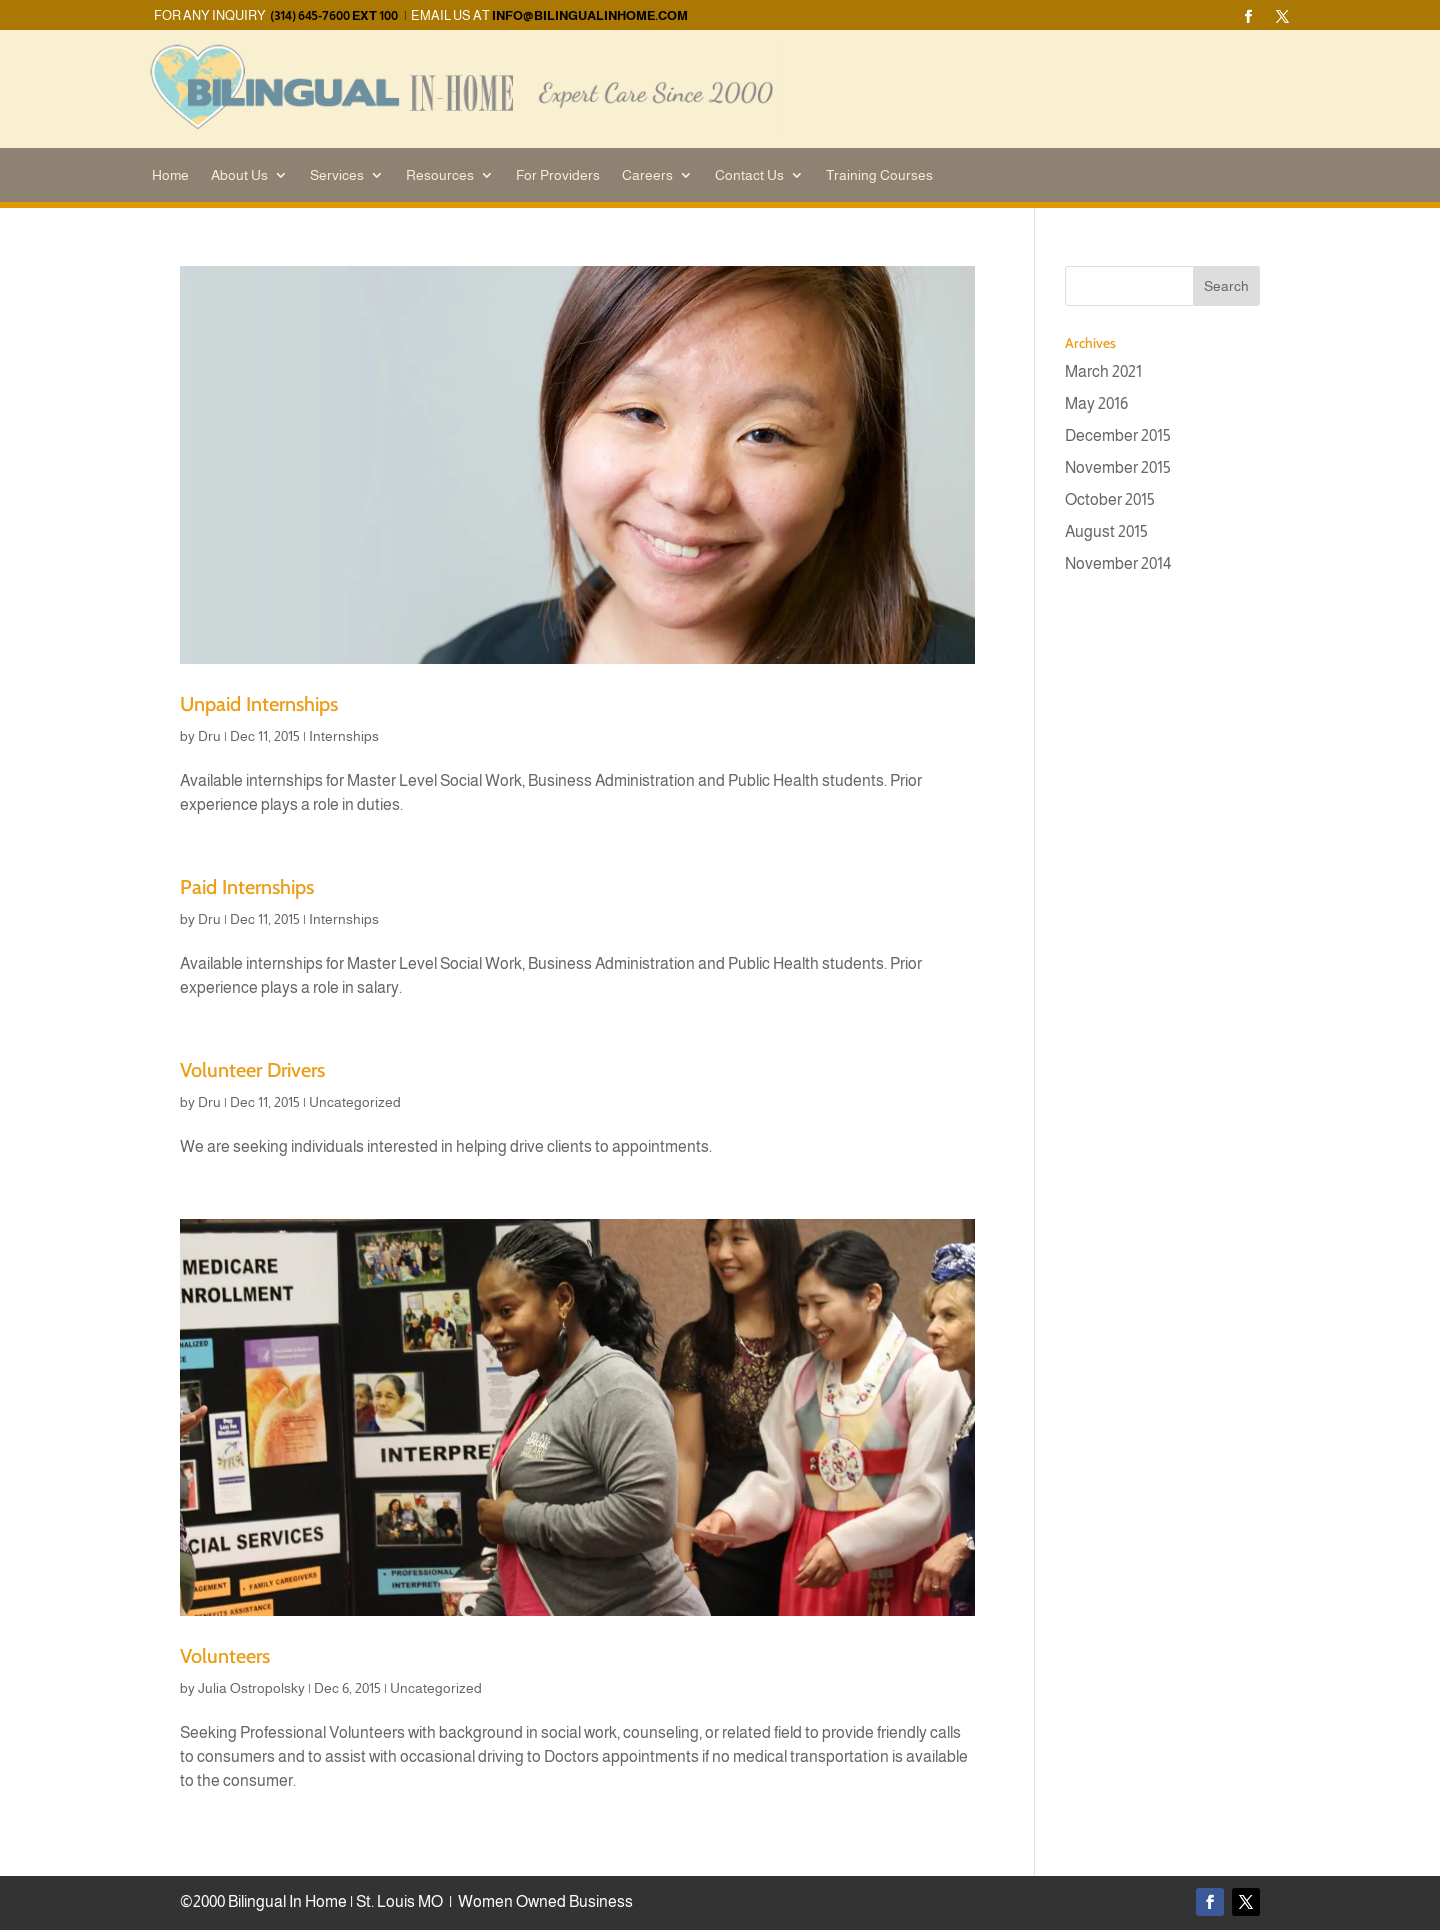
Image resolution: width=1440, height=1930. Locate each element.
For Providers (558, 175)
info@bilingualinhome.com (590, 15)
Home (170, 175)
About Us (239, 175)
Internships (344, 736)
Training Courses (879, 175)
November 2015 (1118, 467)
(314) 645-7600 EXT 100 (334, 15)
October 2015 (1110, 499)
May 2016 (1096, 403)
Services (337, 175)
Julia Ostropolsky (251, 1688)
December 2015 (1118, 435)
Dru (209, 736)
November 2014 (1118, 563)
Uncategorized (355, 1102)
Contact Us (749, 175)
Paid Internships (247, 887)
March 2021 (1103, 371)
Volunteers (225, 1656)
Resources (440, 175)
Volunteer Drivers (252, 1070)
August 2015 (1106, 531)
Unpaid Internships (259, 704)
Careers (647, 175)
